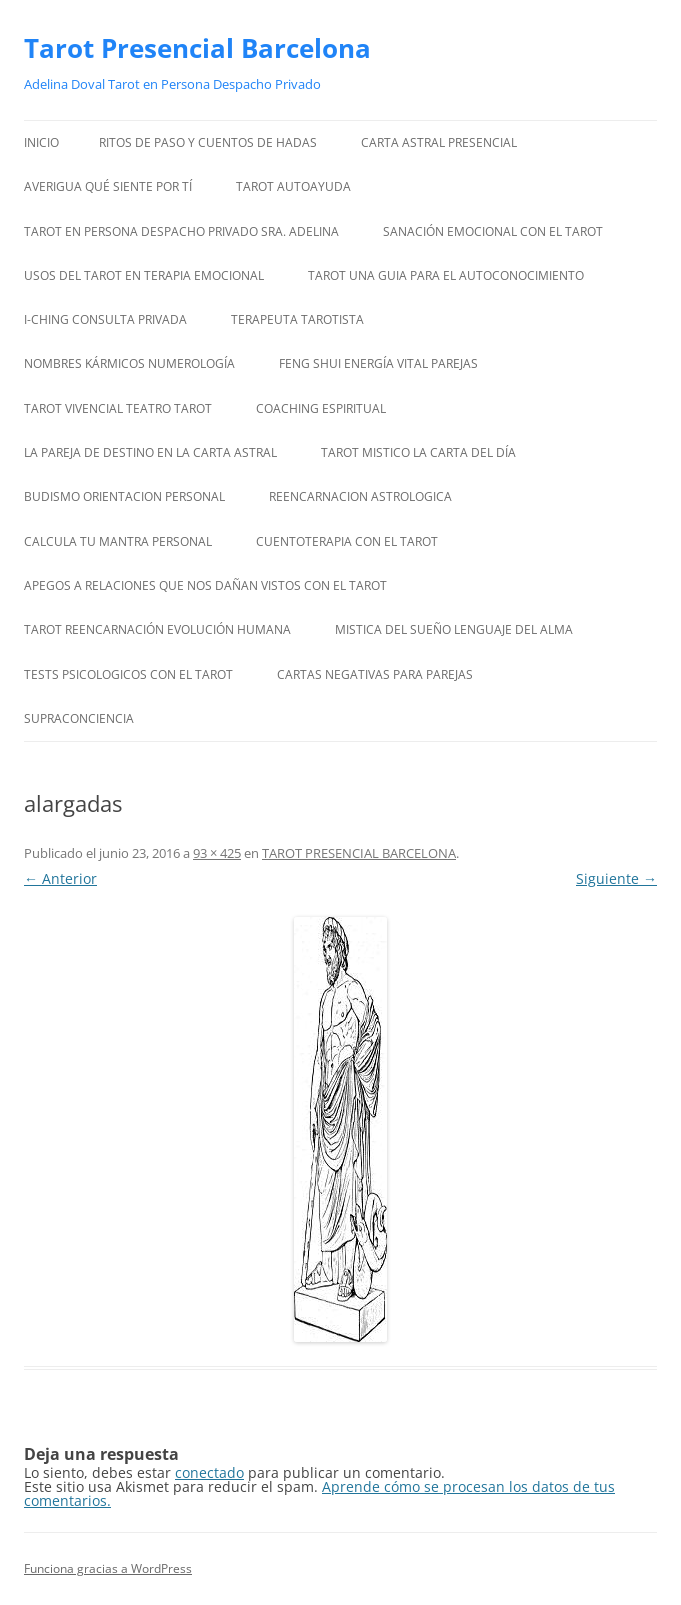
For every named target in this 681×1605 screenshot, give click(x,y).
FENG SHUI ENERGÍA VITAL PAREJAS (378, 363)
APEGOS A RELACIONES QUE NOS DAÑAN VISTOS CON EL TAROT (205, 585)
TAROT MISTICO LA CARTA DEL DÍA (418, 452)
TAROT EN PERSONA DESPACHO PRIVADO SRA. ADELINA (181, 231)
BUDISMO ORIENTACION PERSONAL (124, 496)
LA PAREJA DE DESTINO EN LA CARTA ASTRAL (150, 452)
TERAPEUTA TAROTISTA (297, 319)
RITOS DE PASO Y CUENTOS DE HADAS (208, 142)
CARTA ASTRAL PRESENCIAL (439, 142)
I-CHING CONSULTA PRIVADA (105, 319)
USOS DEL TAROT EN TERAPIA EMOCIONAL (144, 275)
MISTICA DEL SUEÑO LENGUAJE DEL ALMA (454, 629)
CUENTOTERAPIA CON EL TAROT (347, 541)
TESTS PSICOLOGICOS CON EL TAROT (128, 674)
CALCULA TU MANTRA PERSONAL (118, 541)
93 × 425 (217, 853)
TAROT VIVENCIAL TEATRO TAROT (118, 408)
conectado (209, 1472)
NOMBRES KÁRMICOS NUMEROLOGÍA (129, 363)
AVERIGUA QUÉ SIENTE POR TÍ (108, 186)
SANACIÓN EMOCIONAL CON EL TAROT (493, 231)
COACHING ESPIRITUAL (321, 408)
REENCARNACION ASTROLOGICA (360, 496)
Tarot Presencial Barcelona (197, 48)
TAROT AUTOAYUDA (293, 186)
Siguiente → (616, 878)
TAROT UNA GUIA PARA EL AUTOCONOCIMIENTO (446, 275)
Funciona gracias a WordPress (108, 1568)
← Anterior (60, 878)
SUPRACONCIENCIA (79, 718)
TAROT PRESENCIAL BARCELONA (359, 853)
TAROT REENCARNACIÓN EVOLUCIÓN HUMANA (157, 629)
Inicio (41, 142)
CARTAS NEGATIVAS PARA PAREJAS (375, 674)
